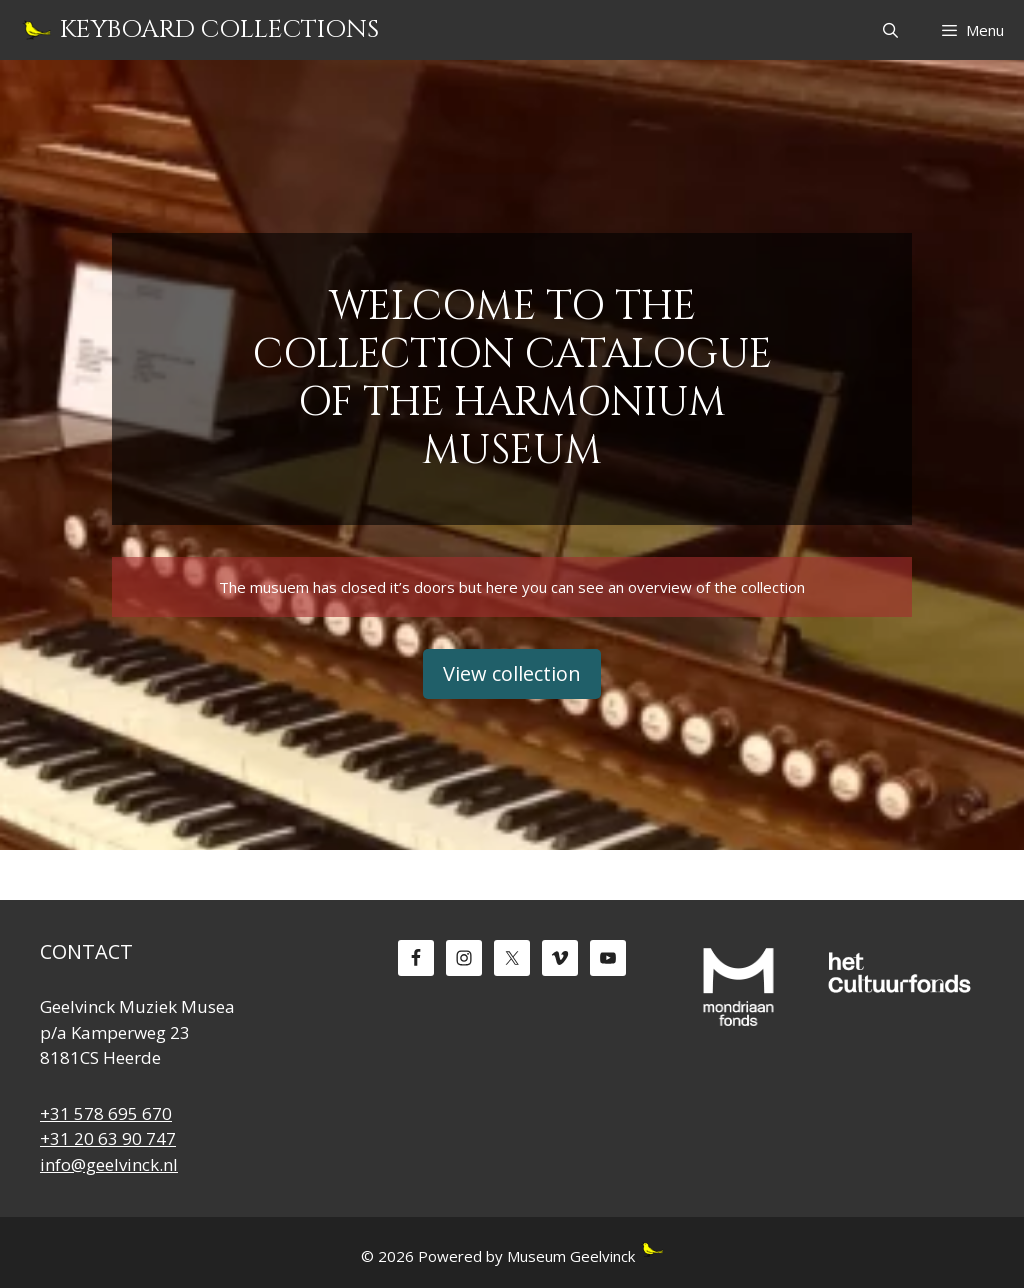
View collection (512, 673)
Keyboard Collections (219, 29)
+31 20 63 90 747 (108, 1138)
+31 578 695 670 (106, 1113)
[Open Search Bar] (889, 30)
